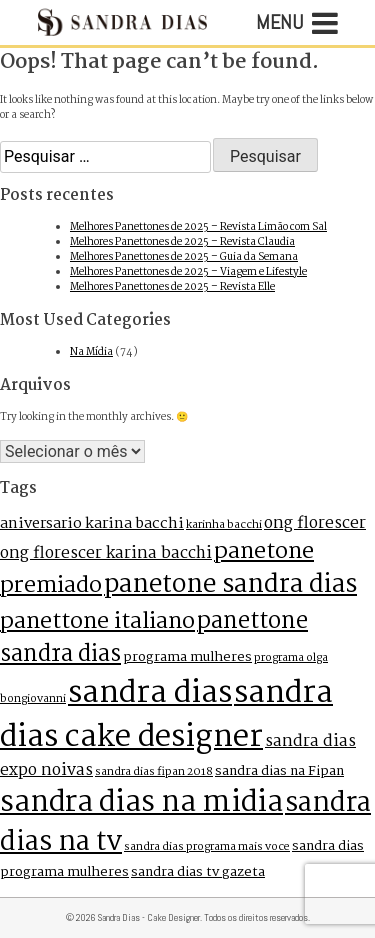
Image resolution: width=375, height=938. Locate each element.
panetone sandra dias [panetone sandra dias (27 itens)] (230, 585)
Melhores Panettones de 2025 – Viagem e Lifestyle (188, 272)
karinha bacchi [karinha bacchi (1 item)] (224, 525)
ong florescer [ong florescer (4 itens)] (315, 524)
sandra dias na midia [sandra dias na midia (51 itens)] (141, 803)
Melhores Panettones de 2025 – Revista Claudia (182, 242)
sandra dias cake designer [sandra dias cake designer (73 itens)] (166, 715)
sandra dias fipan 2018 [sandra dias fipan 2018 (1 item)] (154, 772)
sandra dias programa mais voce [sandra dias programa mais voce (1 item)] (207, 847)
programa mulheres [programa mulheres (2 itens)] (187, 657)
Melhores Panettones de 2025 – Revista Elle (172, 287)
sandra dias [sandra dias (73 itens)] (150, 693)
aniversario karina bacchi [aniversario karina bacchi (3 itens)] (92, 524)
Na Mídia (91, 352)
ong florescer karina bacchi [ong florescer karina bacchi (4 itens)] (106, 554)
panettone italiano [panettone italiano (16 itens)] (97, 622)
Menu (297, 23)
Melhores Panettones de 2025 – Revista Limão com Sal (198, 227)
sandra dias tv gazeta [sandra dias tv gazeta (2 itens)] (198, 872)
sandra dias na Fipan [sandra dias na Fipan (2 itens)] (279, 771)
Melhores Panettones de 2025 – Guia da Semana (184, 257)
